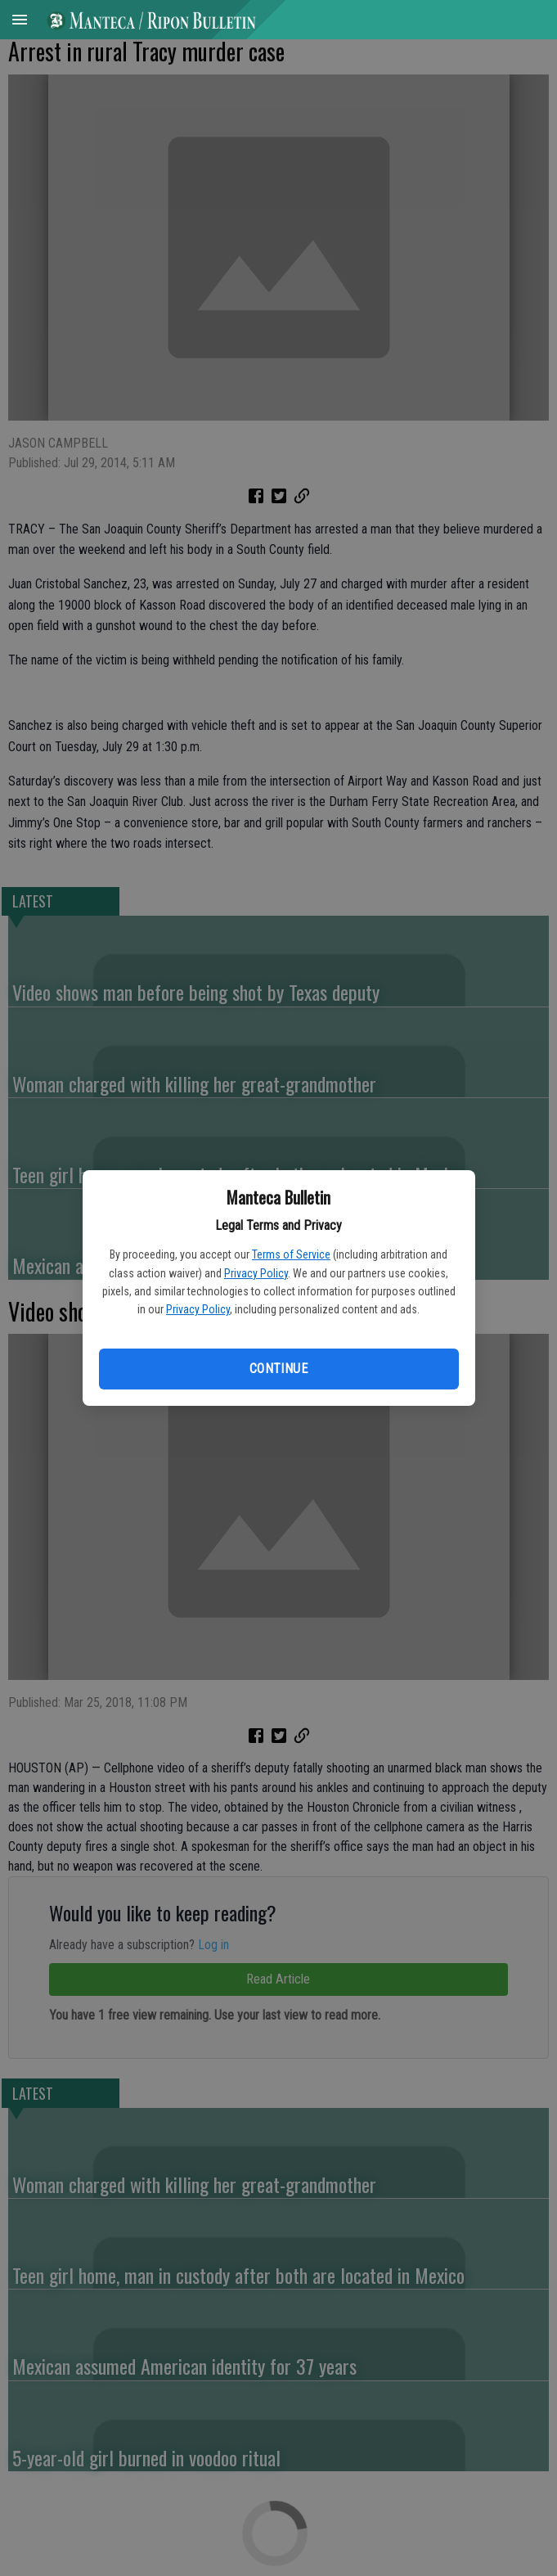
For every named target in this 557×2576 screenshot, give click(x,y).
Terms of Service (291, 1254)
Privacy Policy (256, 1273)
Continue (278, 1368)
